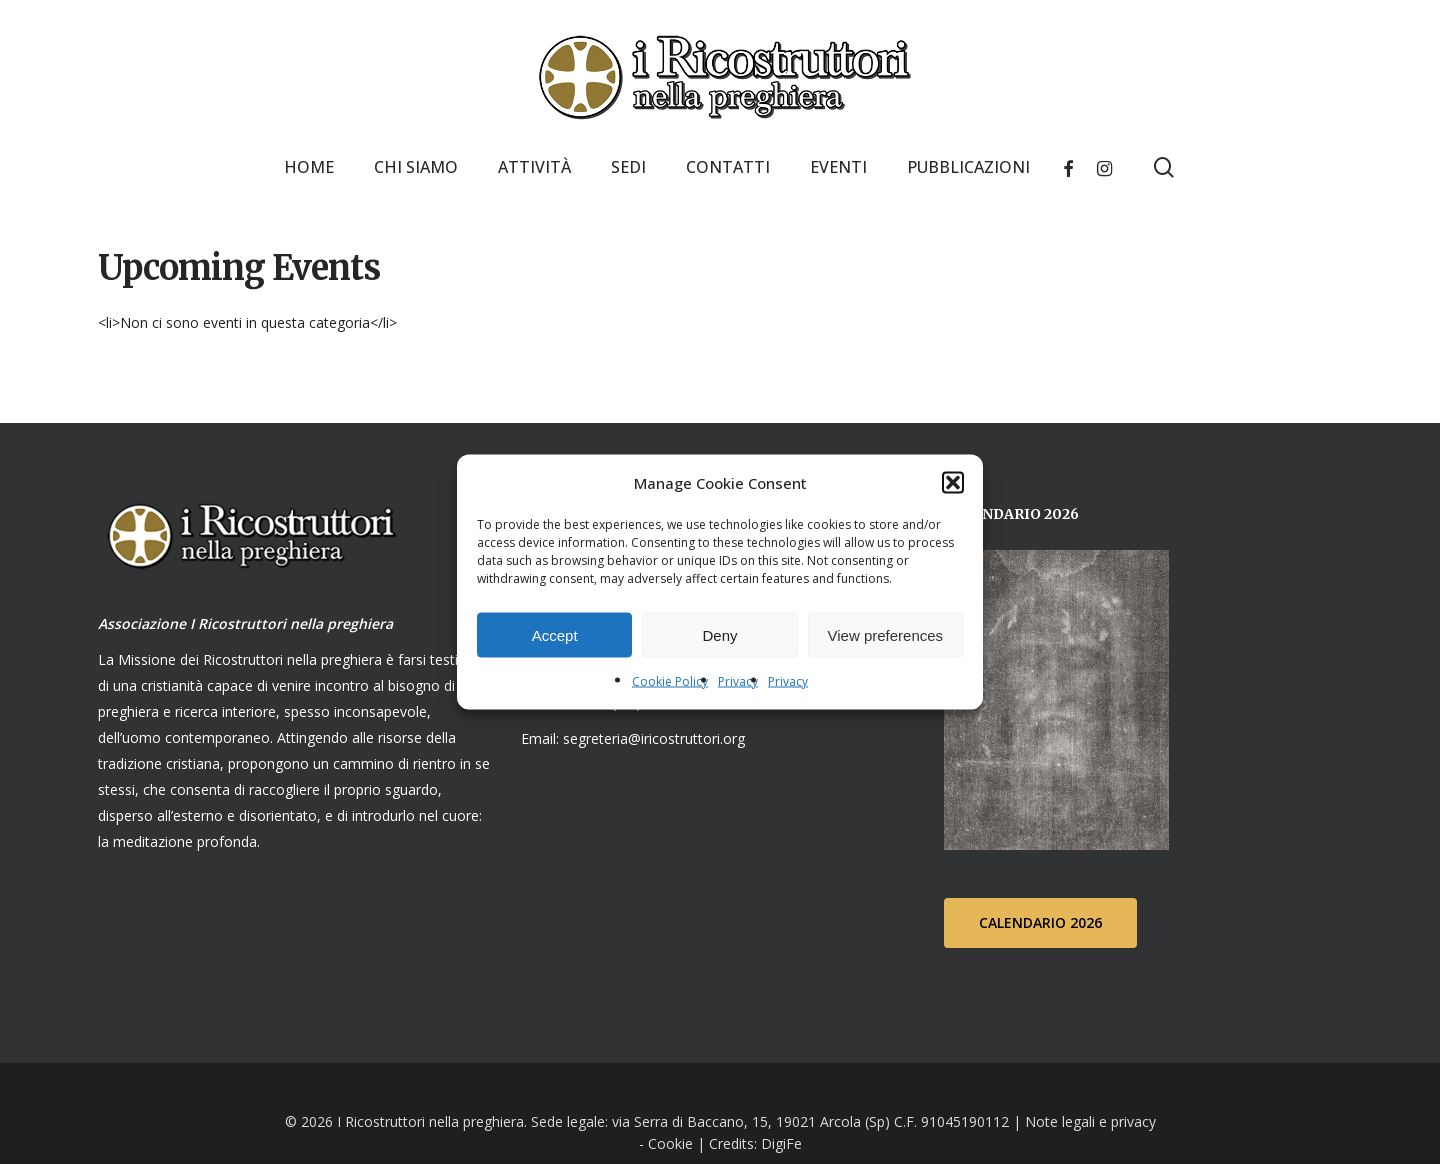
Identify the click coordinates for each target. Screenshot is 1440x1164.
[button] (953, 483)
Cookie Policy (670, 681)
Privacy (738, 681)
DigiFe (779, 1142)
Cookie (670, 1142)
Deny (719, 634)
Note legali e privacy (1090, 1120)
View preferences (886, 634)
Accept (555, 634)
